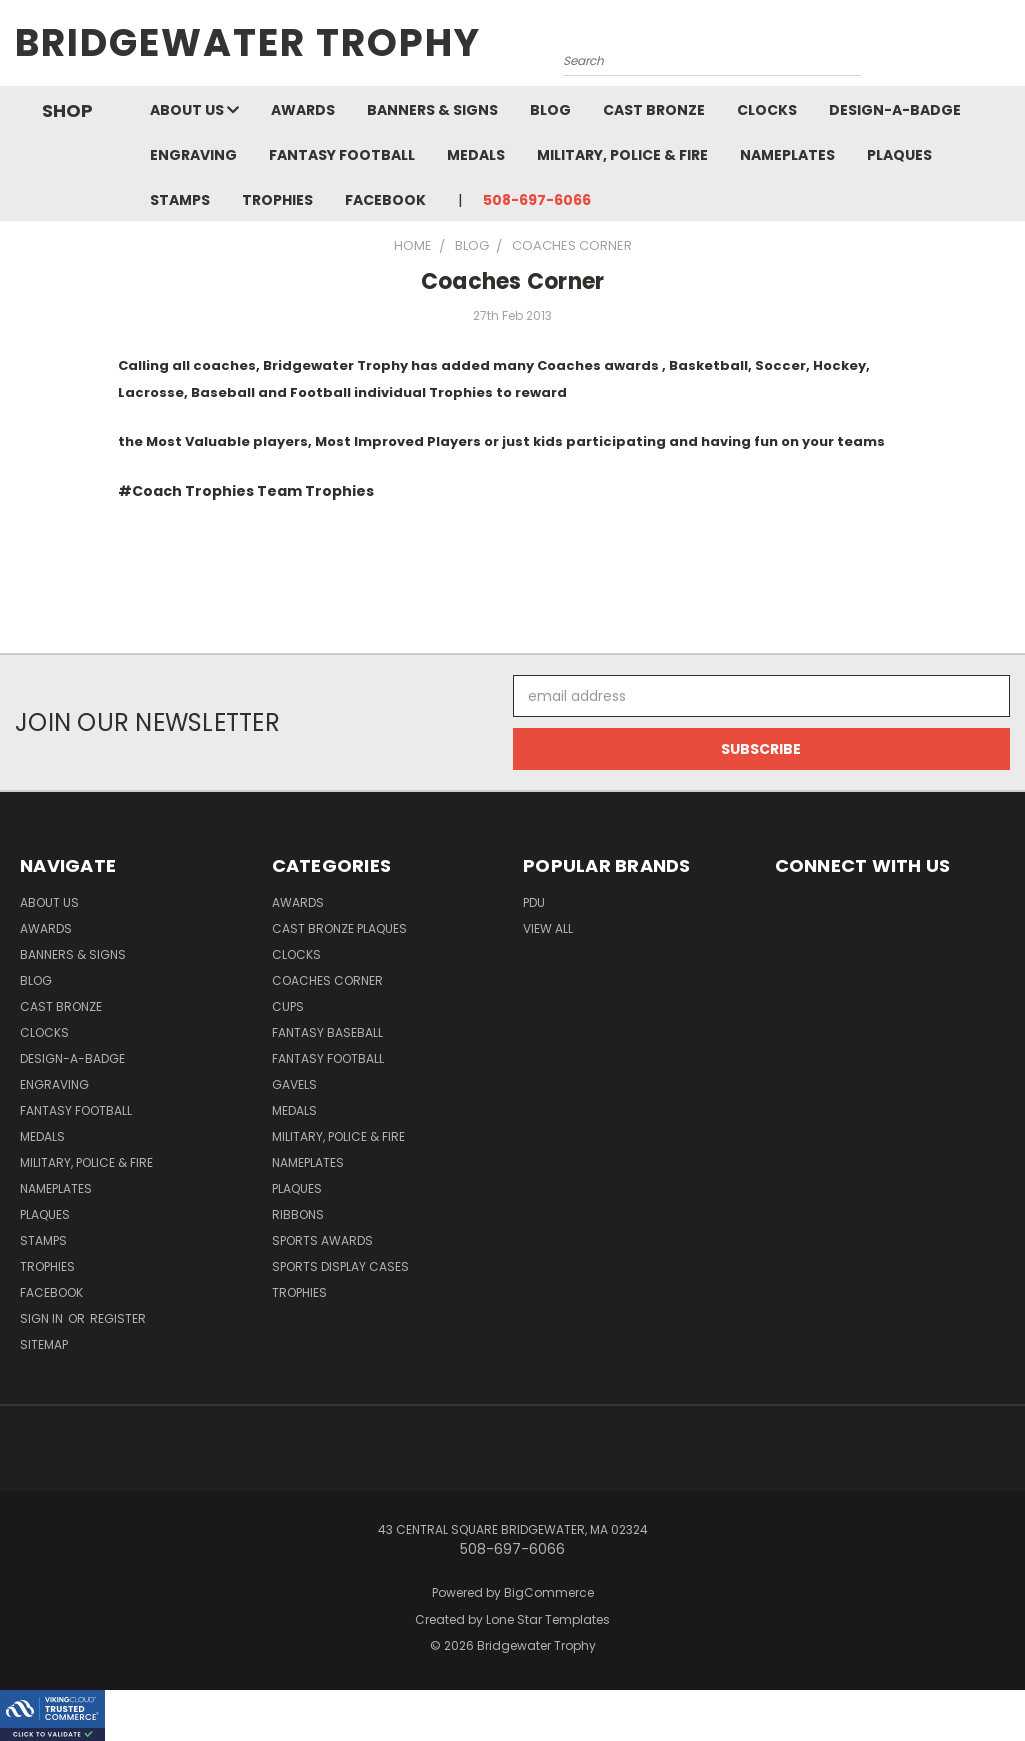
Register (118, 1318)
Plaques (899, 155)
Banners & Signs (432, 110)
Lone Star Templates (548, 1619)
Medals (476, 155)
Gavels (294, 1084)
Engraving (193, 155)
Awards (303, 110)
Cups (288, 1006)
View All (548, 928)
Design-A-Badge (895, 110)
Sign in (43, 1318)
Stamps (180, 200)
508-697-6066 (537, 200)
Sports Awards (322, 1240)
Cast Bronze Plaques (339, 928)
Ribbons (298, 1214)
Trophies (277, 200)
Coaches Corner (513, 281)
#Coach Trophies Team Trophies (246, 491)
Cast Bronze (654, 110)
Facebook (385, 200)
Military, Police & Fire (622, 155)
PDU (534, 902)
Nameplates (787, 155)
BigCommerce (549, 1592)
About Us (194, 110)
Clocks (767, 110)
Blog (550, 110)
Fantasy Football (342, 155)
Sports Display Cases (340, 1266)
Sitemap (44, 1344)
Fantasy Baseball (327, 1032)
